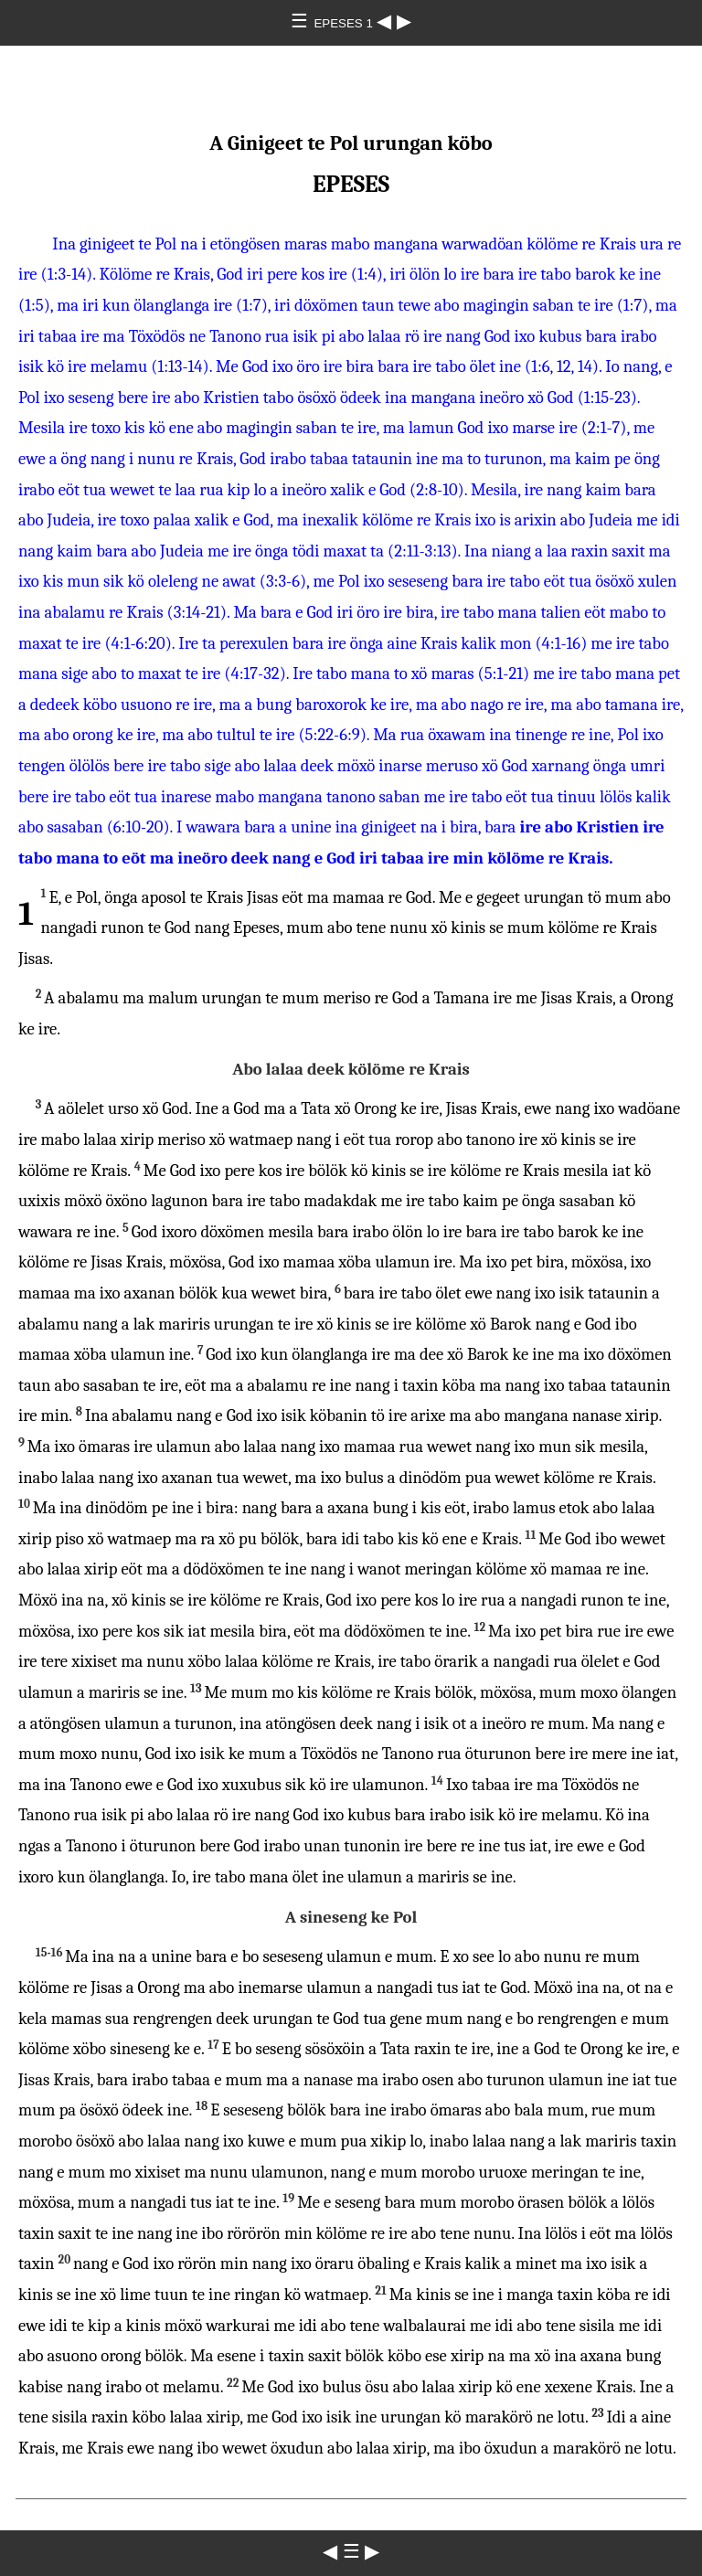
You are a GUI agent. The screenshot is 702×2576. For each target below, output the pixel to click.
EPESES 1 (345, 23)
